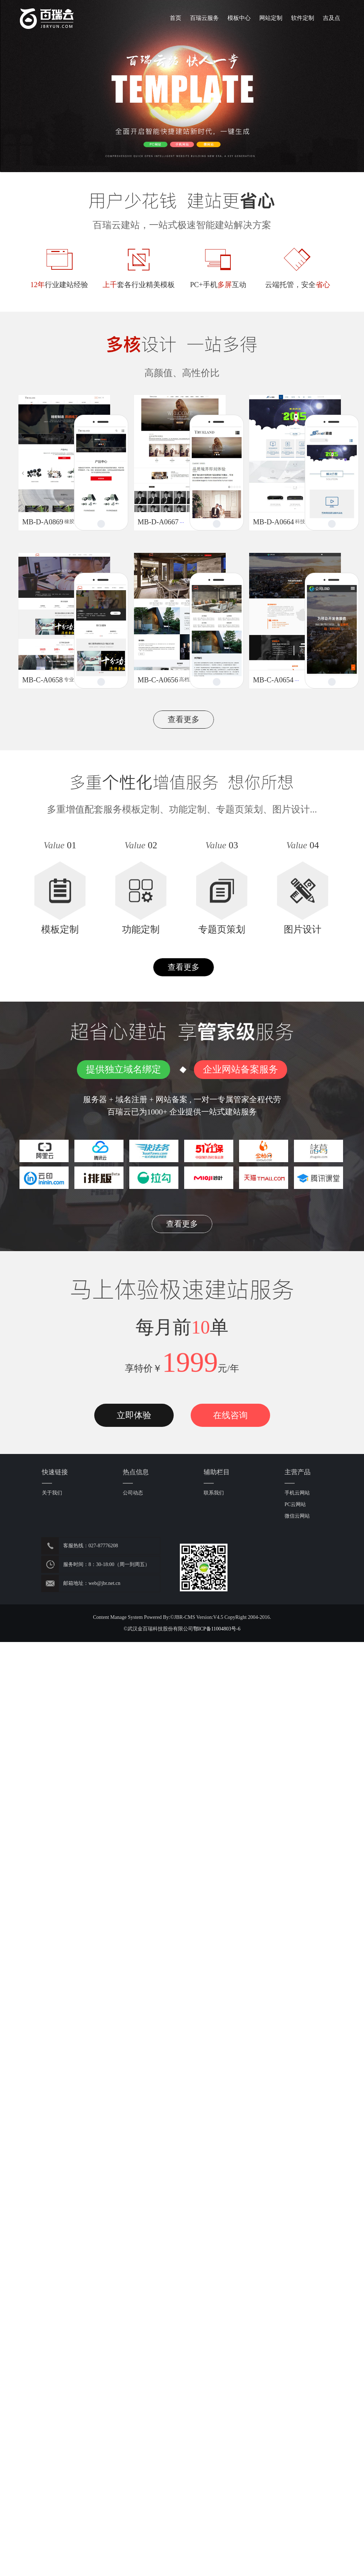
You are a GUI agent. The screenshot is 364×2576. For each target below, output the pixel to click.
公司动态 (133, 1493)
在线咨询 (230, 1415)
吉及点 (331, 18)
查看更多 (184, 719)
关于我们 (52, 1493)
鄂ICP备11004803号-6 (216, 1629)
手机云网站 (297, 1493)
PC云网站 (295, 1504)
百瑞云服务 (204, 18)
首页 (175, 18)
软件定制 (302, 18)
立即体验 (134, 1415)
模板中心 (239, 18)
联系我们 (214, 1493)
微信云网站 (297, 1516)
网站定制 (270, 18)
